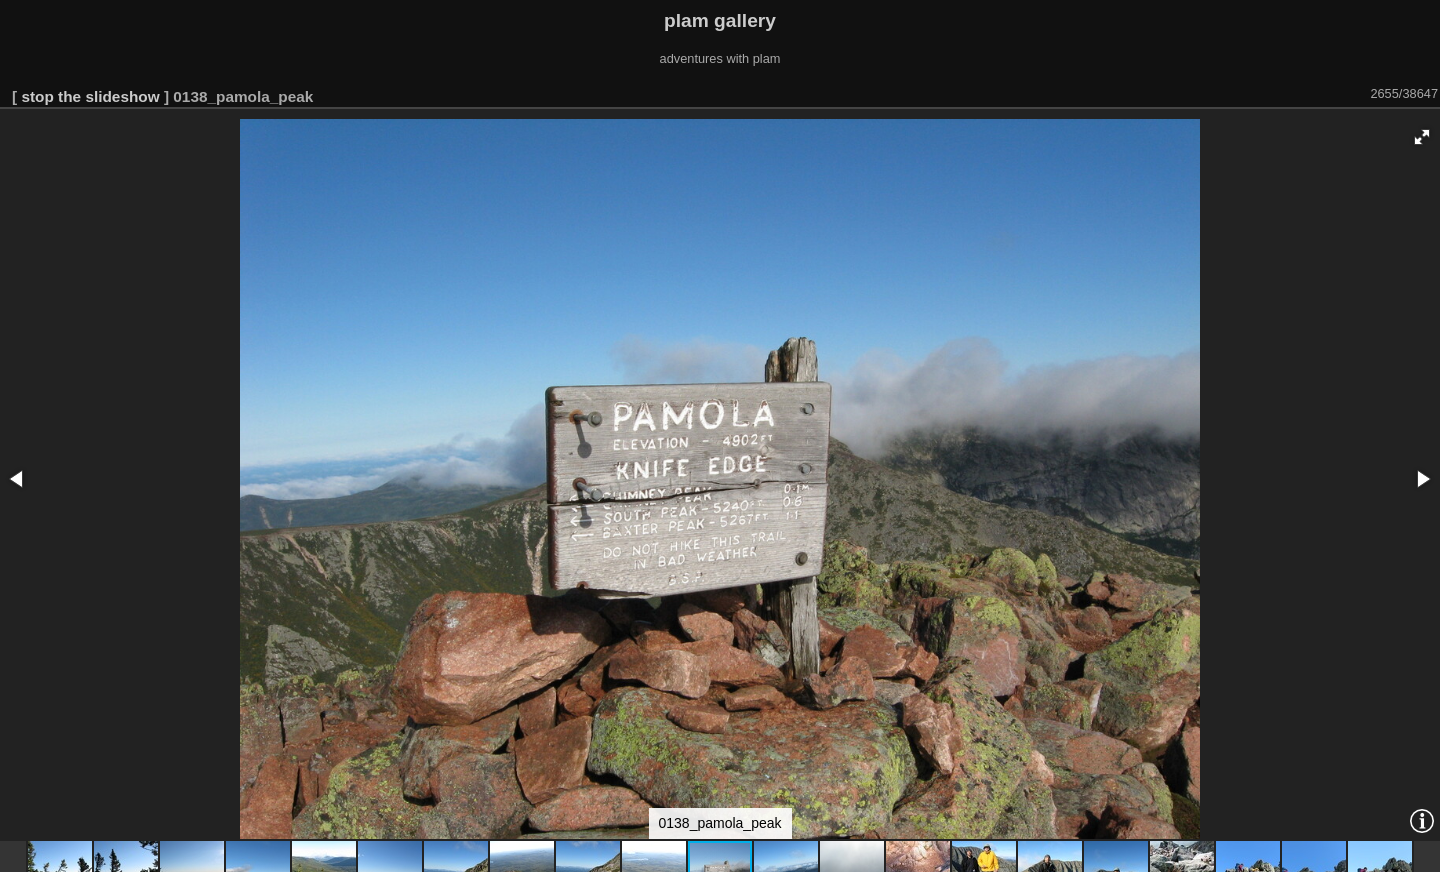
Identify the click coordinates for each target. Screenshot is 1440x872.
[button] (1422, 137)
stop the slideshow (90, 96)
